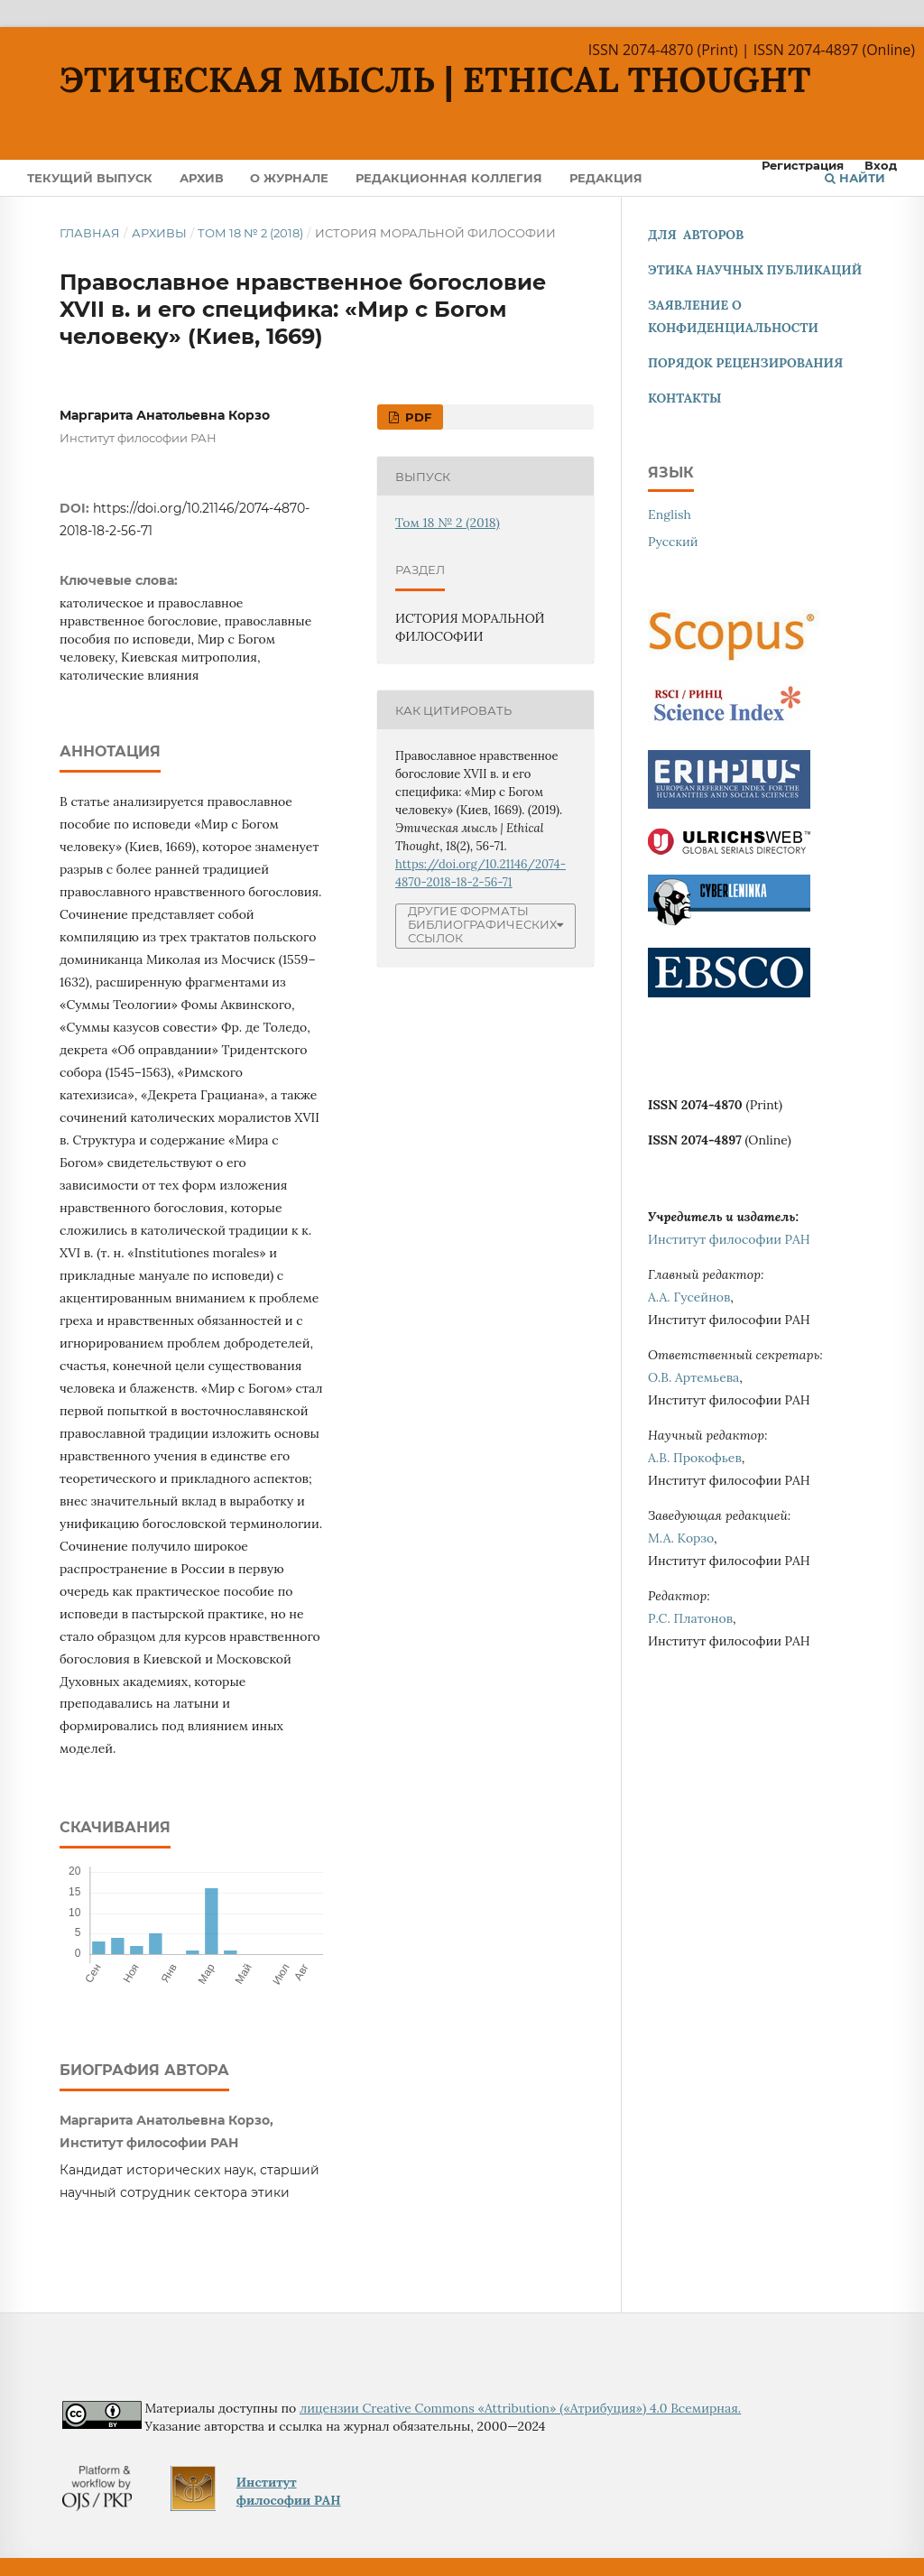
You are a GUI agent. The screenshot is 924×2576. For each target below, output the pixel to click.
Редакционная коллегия (449, 178)
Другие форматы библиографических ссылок (482, 924)
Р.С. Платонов (690, 1618)
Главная (90, 233)
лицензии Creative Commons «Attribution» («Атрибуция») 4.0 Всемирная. (520, 2408)
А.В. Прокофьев (695, 1458)
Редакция (605, 178)
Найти (855, 178)
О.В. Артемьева (693, 1377)
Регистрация (803, 165)
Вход (880, 165)
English (669, 514)
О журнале (289, 178)
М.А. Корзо (681, 1538)
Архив (202, 178)
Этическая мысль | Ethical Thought (435, 79)
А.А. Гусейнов (689, 1297)
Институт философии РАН (729, 1239)
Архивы (159, 233)
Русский (673, 541)
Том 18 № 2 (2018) (250, 233)
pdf (416, 417)
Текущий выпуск (89, 178)
